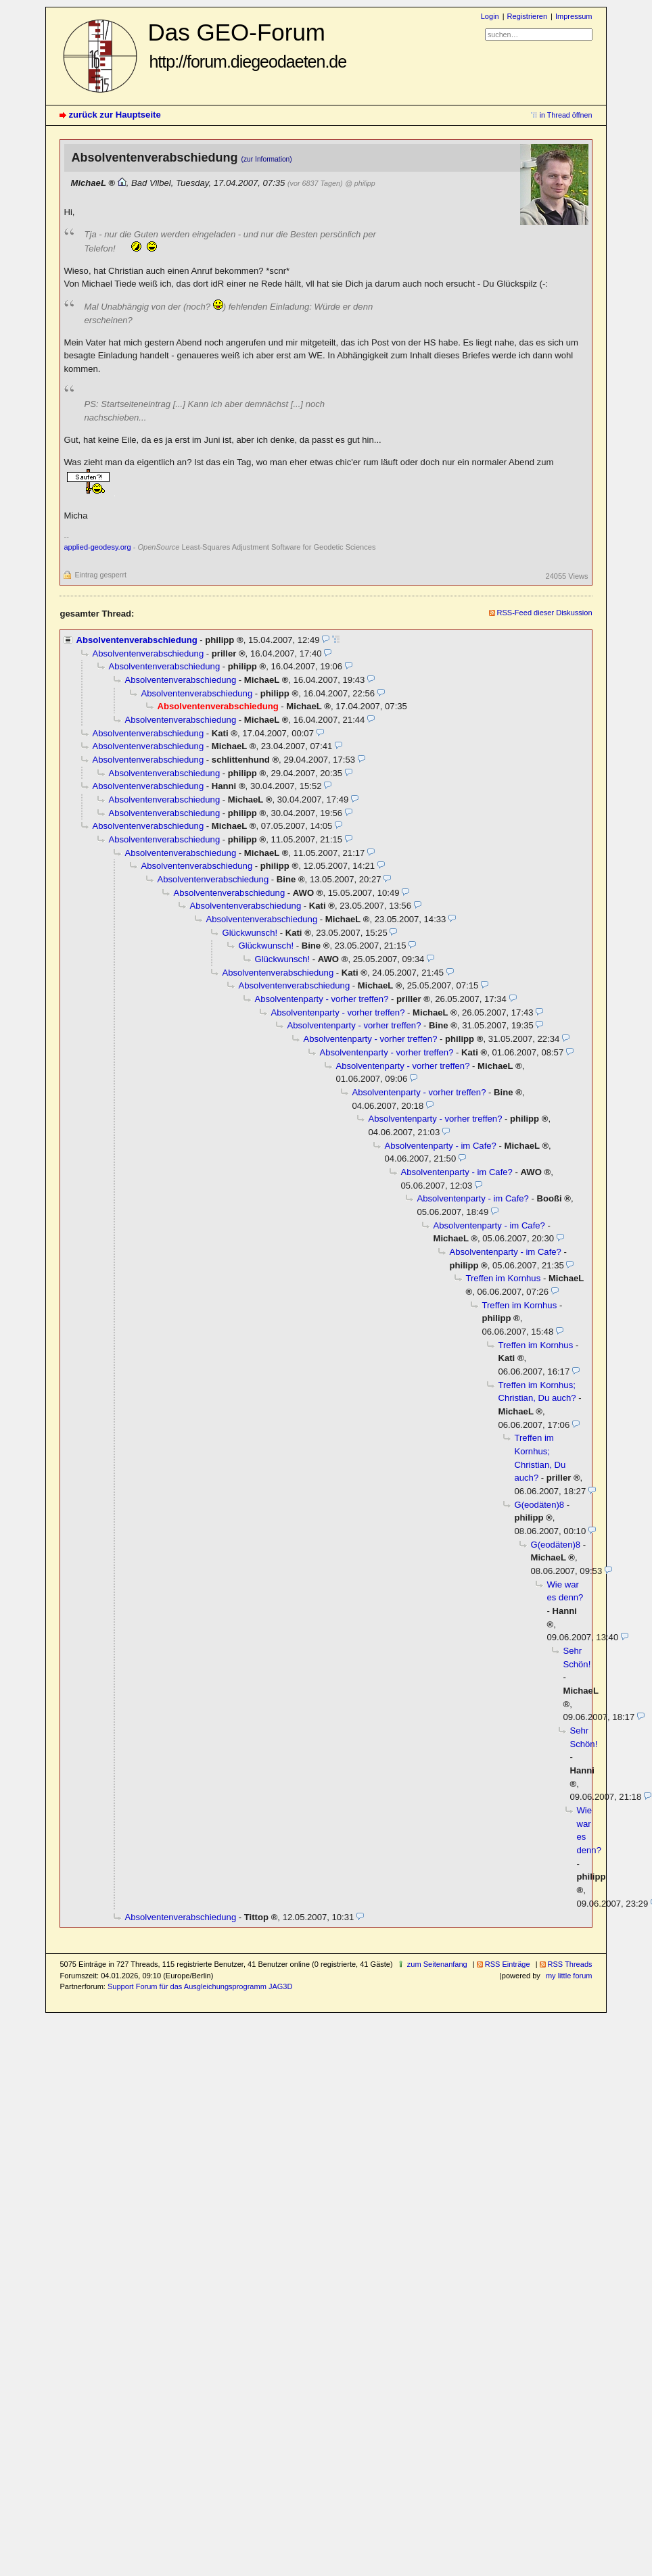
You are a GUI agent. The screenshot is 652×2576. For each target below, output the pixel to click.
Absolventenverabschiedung (136, 640)
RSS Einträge (507, 1964)
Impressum (573, 16)
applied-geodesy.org (97, 547)
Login (490, 16)
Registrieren (527, 16)
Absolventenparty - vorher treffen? (321, 999)
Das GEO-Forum (246, 45)
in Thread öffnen (566, 115)
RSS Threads (570, 1964)
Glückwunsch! (249, 933)
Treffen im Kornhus (502, 1278)
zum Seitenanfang (437, 1964)
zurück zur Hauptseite (114, 115)
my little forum (569, 1976)
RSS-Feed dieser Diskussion (544, 613)
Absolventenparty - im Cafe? (440, 1146)
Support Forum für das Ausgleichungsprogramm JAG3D (200, 1986)
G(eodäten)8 (539, 1505)
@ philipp (360, 183)
